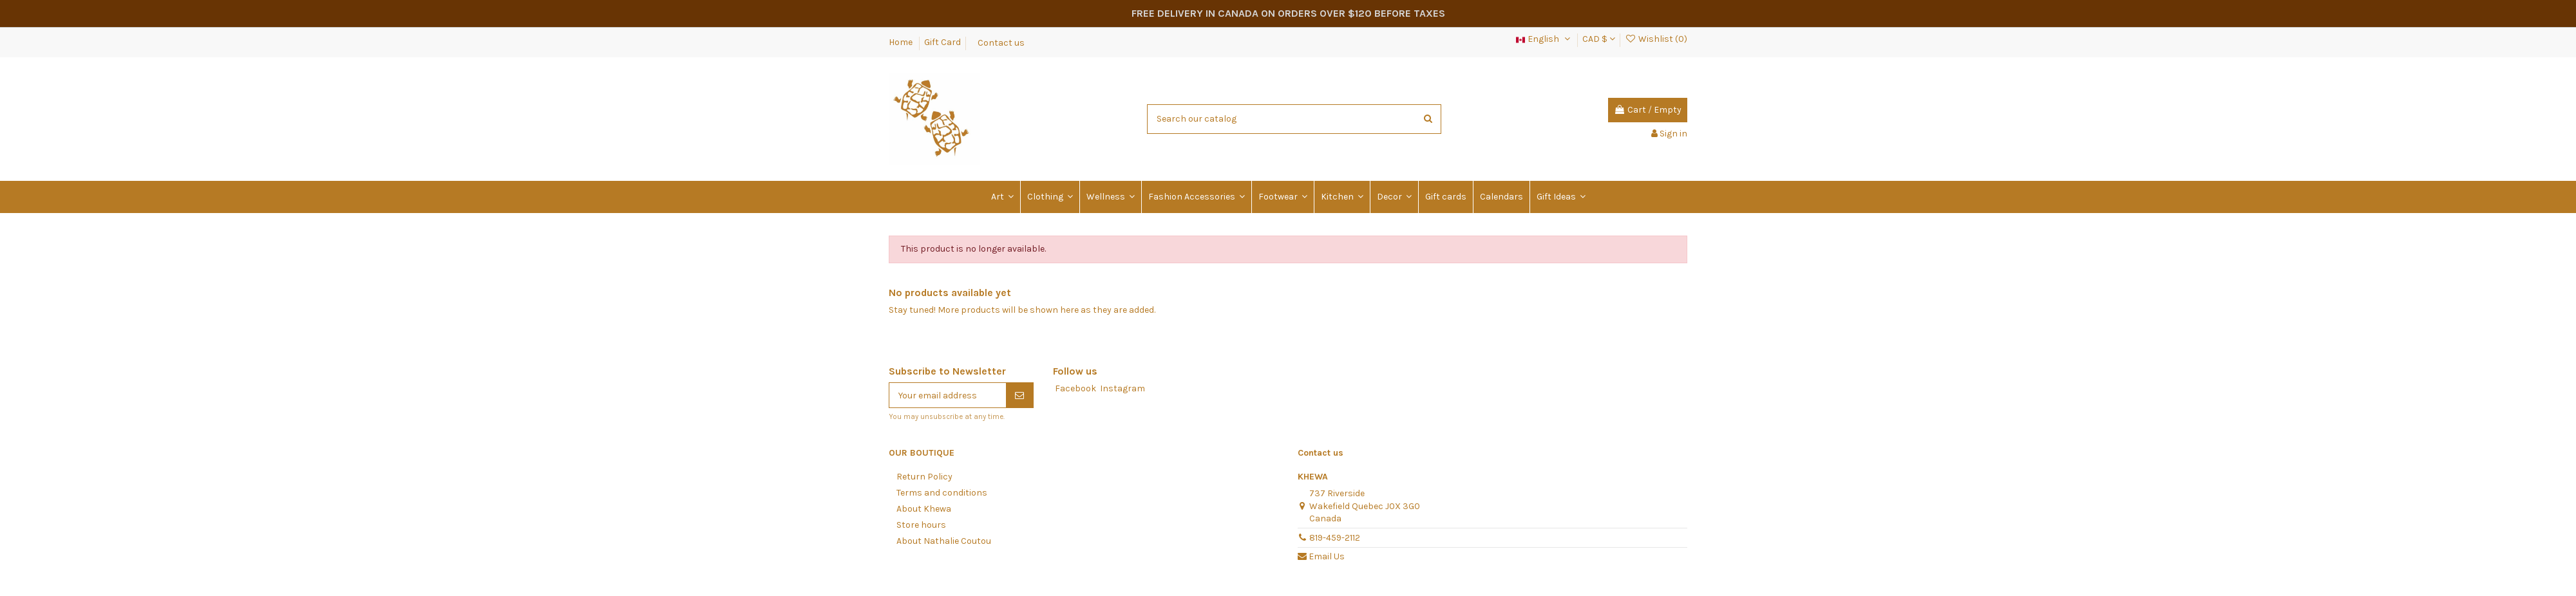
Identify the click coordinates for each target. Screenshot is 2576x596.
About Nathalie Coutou (943, 540)
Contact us (1001, 42)
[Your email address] (947, 395)
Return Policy (924, 476)
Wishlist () (1656, 38)
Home (901, 42)
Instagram (1122, 388)
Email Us (1327, 556)
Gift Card (942, 42)
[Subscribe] (1019, 395)
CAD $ (1598, 38)
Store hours (921, 524)
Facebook (1075, 388)
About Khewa (923, 508)
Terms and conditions (941, 492)
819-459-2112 (1334, 537)
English (1544, 38)
